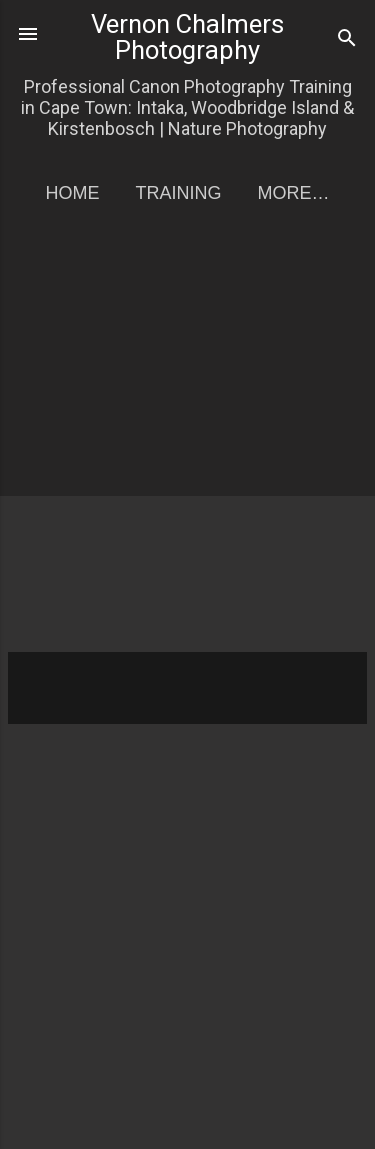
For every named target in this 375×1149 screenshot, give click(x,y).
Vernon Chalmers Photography (187, 37)
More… (294, 193)
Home (72, 193)
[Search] (347, 40)
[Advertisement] (187, 444)
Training (178, 193)
